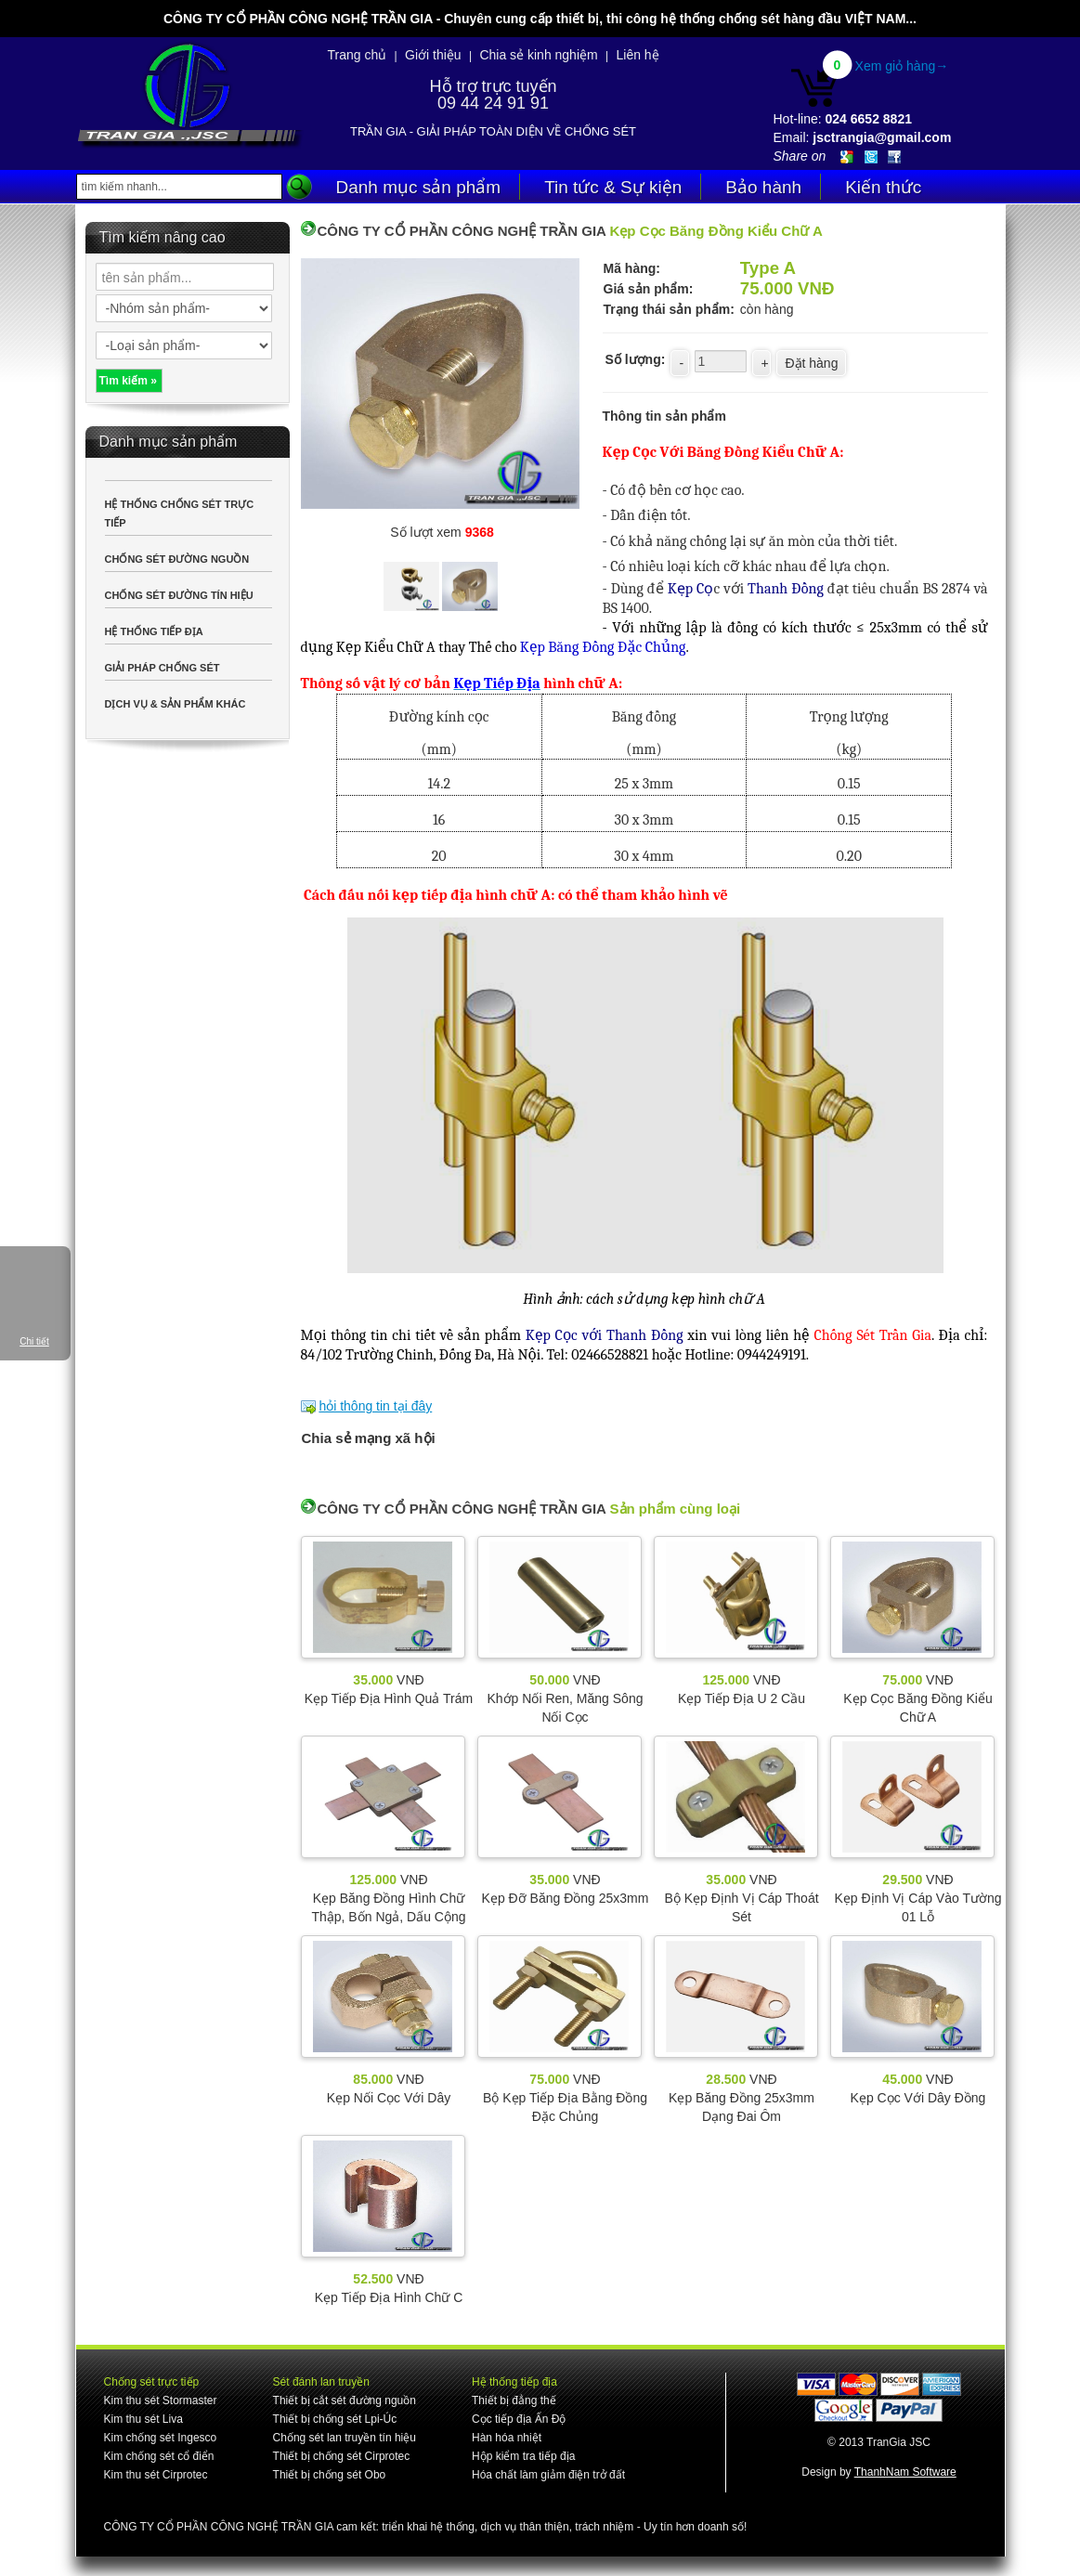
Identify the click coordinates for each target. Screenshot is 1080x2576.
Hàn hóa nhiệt (506, 2437)
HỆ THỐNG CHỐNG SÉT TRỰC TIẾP (179, 513)
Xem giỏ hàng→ (902, 66)
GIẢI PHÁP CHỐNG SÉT (162, 667)
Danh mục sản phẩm (418, 187)
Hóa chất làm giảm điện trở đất (548, 2474)
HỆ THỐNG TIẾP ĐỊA (154, 631)
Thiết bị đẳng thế (514, 2400)
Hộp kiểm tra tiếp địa (523, 2456)
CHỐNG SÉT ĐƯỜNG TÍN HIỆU (179, 595)
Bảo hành (763, 187)
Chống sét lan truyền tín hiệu (344, 2437)
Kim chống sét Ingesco (160, 2437)
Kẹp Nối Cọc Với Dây (388, 2097)
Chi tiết (34, 1341)
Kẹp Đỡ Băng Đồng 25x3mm (565, 1898)
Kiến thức (883, 187)
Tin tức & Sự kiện (613, 187)
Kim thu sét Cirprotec (156, 2474)
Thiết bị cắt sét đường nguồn (344, 2400)
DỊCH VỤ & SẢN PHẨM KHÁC (175, 703)
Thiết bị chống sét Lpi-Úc (335, 2419)
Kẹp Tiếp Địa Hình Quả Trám (389, 1698)
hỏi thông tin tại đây (375, 1406)
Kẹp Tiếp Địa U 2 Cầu (741, 1698)
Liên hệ (637, 54)
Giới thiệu (433, 54)
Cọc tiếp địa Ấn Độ (519, 2419)
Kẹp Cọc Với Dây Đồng (918, 2097)
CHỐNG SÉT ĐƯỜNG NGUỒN (177, 559)
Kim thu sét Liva (143, 2419)
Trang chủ (357, 54)
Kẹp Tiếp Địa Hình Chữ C (389, 2297)
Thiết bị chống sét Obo (329, 2474)
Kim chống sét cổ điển (159, 2456)
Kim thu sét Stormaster (160, 2400)
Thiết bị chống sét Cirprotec (341, 2456)
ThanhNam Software (905, 2471)
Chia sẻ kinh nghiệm (538, 54)
